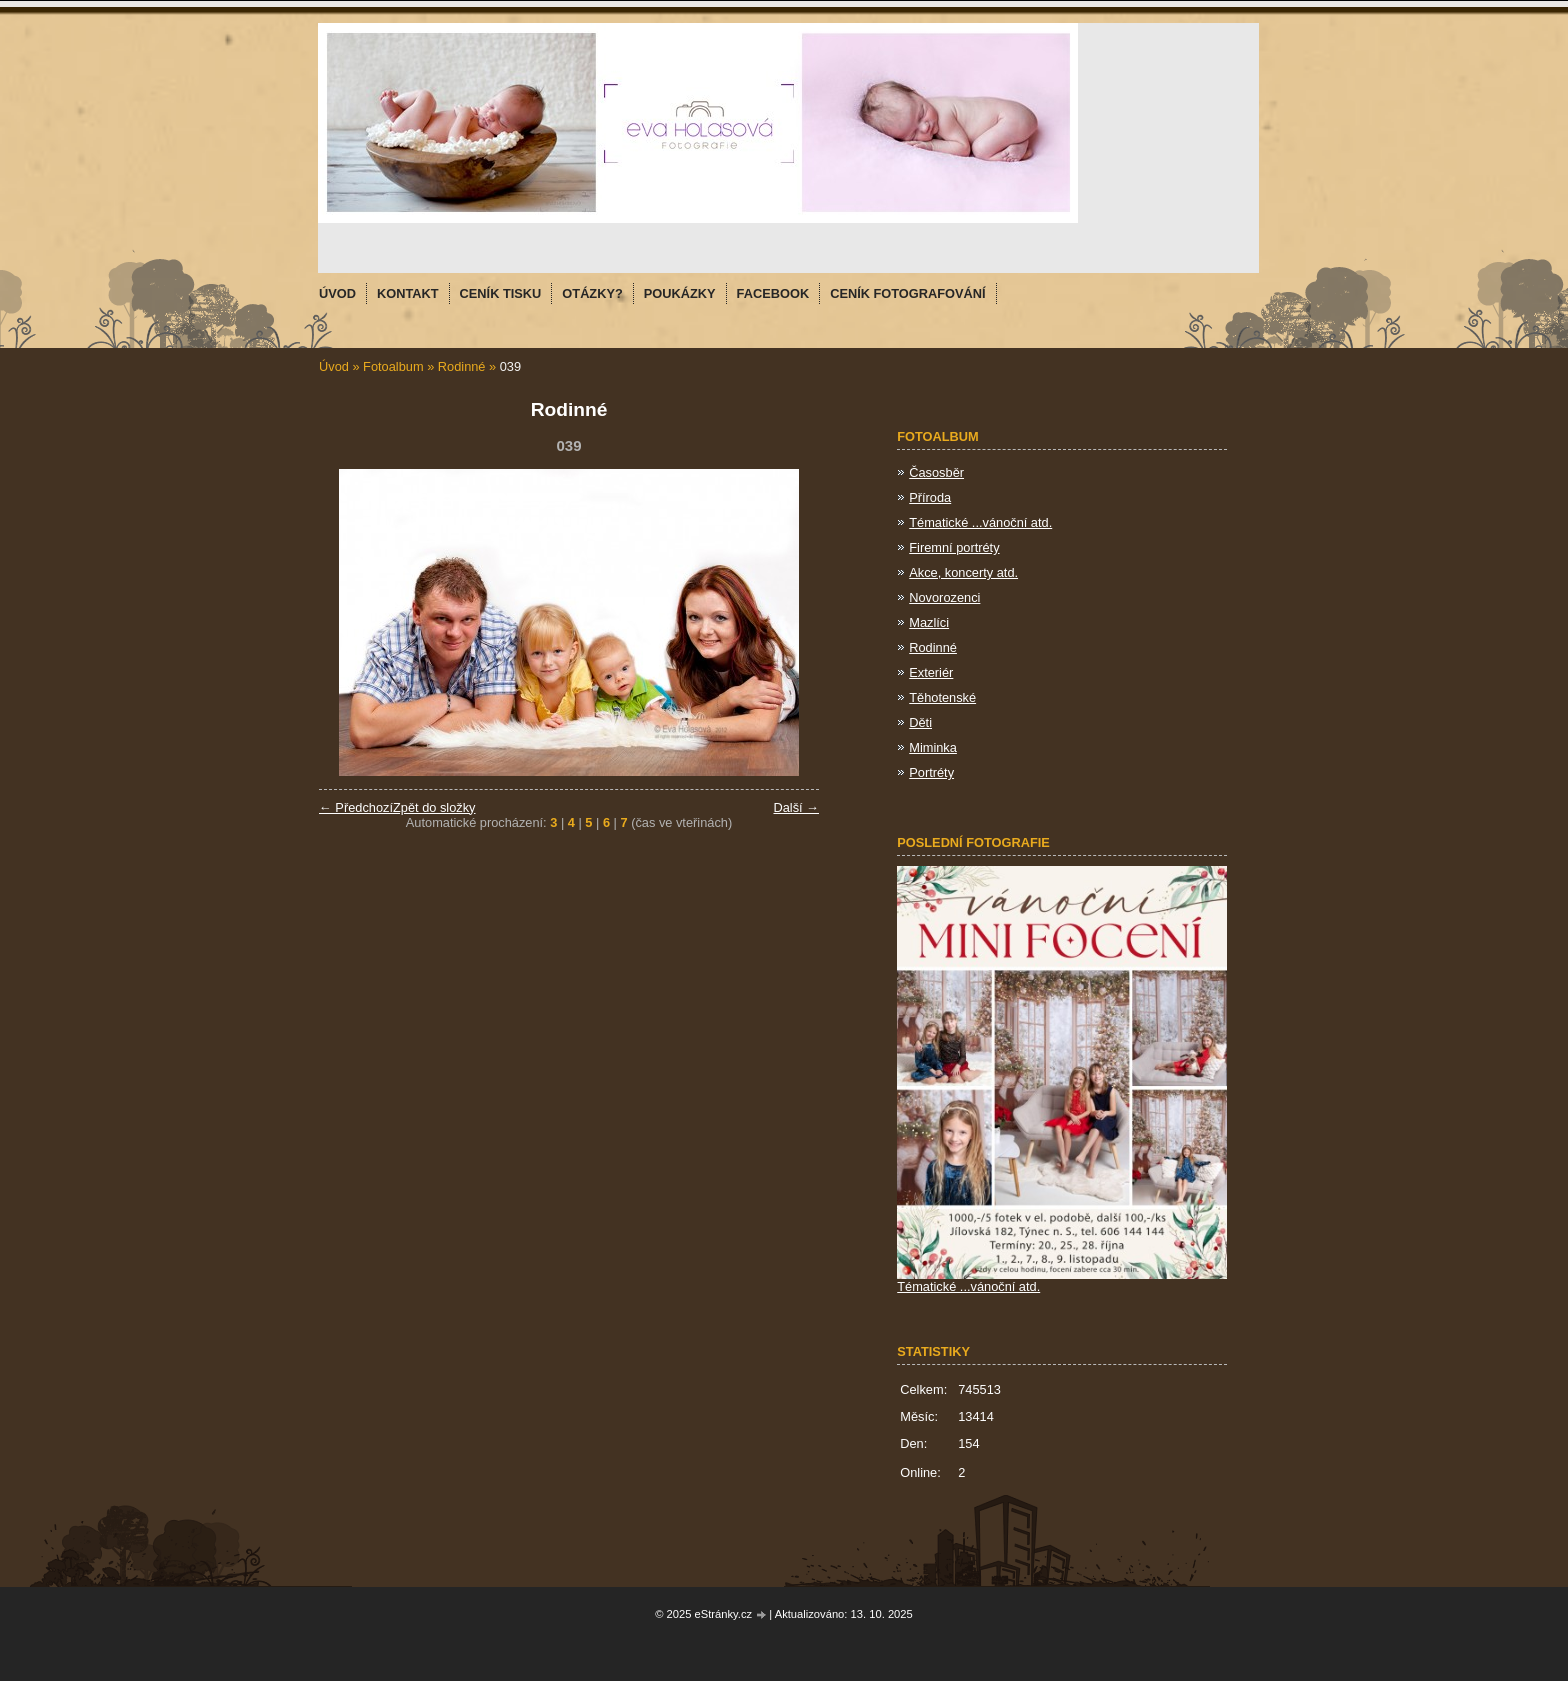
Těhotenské (942, 697)
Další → (796, 807)
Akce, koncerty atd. (963, 572)
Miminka (933, 747)
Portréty (931, 772)
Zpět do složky (434, 807)
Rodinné (463, 366)
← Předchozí (356, 807)
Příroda (930, 497)
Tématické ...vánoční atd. (980, 522)
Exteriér (931, 672)
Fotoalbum (393, 366)
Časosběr (936, 472)
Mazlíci (929, 622)
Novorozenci (944, 597)
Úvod (334, 366)
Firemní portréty (954, 547)
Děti (920, 722)
